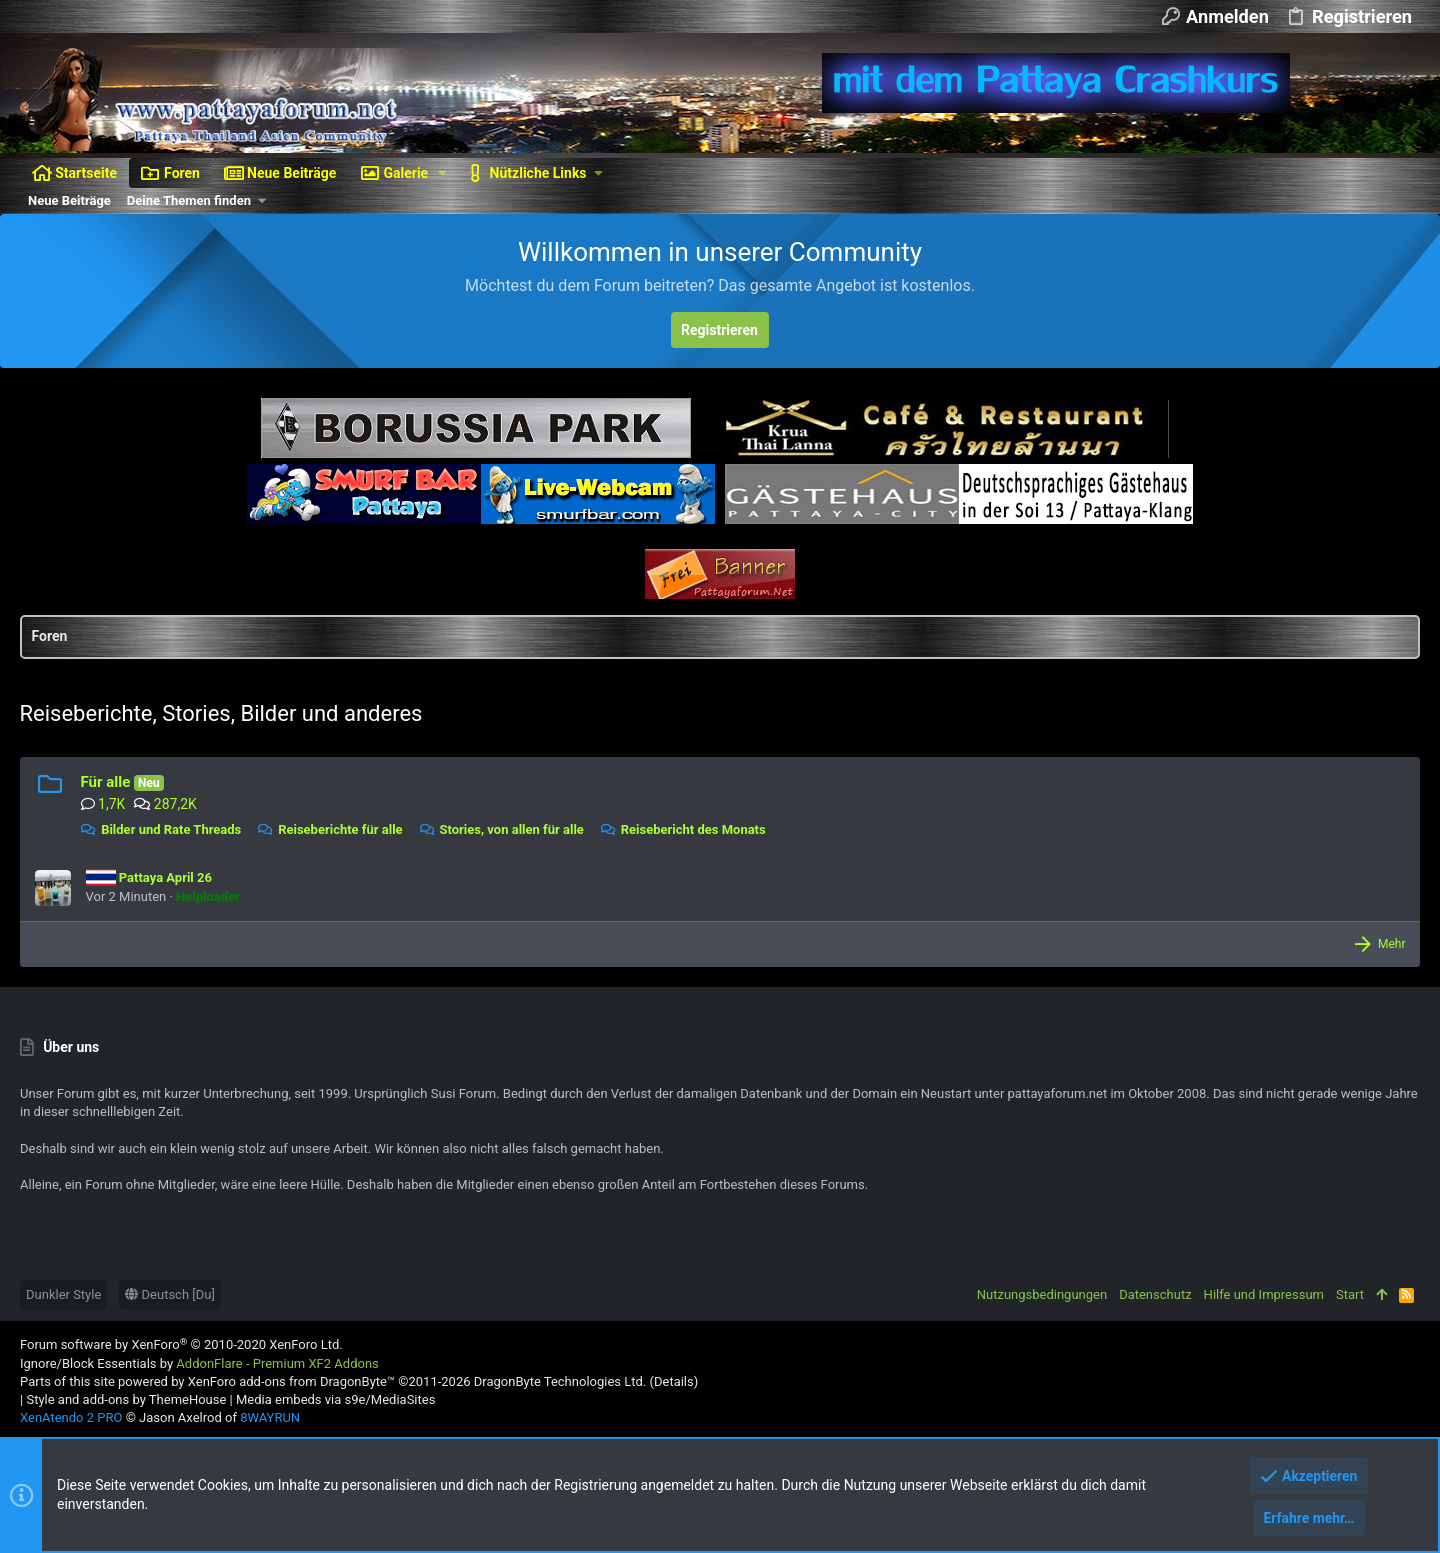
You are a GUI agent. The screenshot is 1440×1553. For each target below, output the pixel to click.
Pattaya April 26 (149, 877)
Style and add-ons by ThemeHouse (126, 1399)
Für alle (106, 782)
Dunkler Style (63, 1294)
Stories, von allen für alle (501, 829)
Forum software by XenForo (181, 1344)
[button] (442, 173)
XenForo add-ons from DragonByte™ (291, 1381)
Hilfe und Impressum (1264, 1294)
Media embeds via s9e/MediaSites (335, 1399)
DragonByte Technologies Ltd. (560, 1381)
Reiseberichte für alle (330, 829)
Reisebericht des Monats (684, 829)
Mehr (1391, 944)
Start (1350, 1294)
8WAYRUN (270, 1417)
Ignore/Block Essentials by (199, 1363)
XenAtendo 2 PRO (71, 1417)
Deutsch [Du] (170, 1294)
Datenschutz (1155, 1294)
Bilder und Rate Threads (161, 829)
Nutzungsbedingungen (1042, 1294)
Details (674, 1381)
